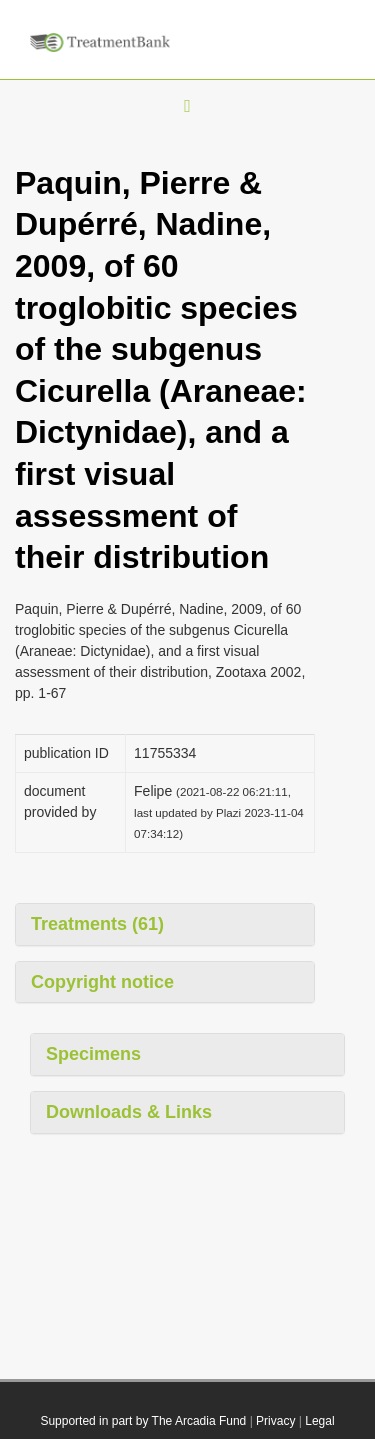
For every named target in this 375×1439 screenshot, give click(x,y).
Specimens (93, 1054)
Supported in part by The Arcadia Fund (143, 1421)
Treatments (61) (97, 924)
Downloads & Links (129, 1112)
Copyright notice (102, 982)
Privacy (275, 1421)
